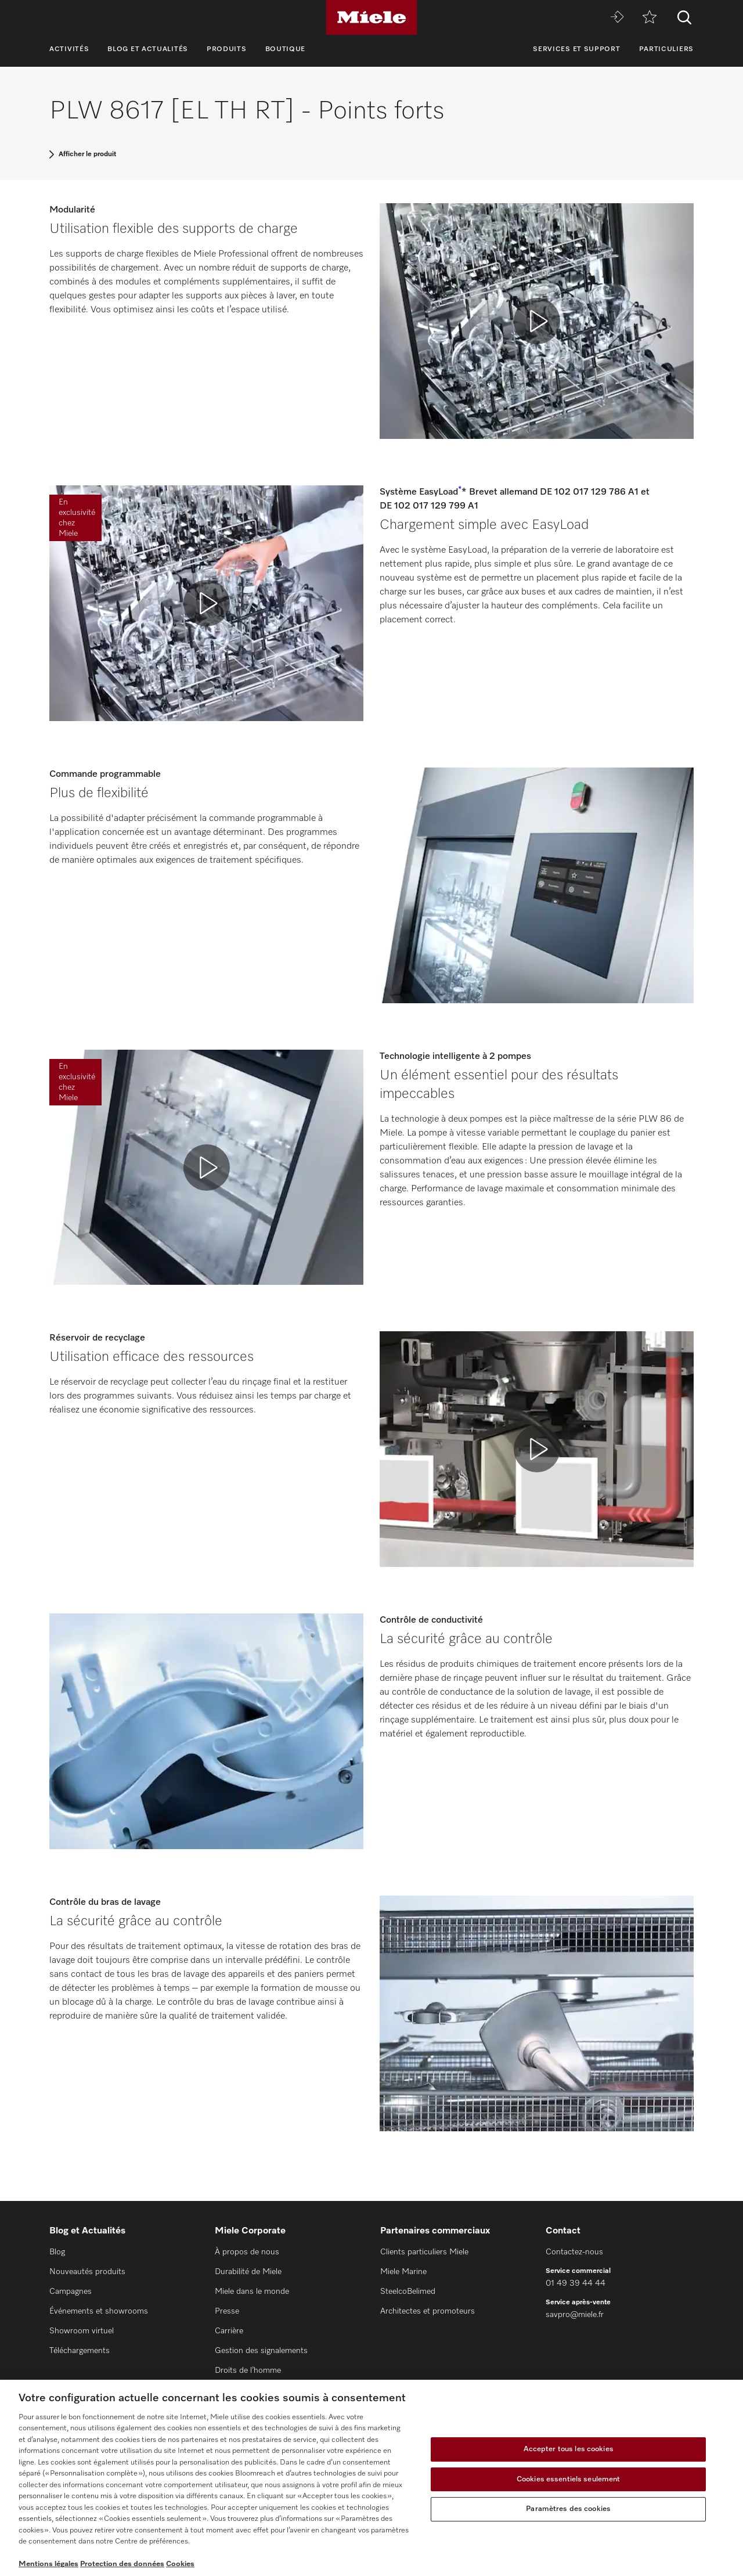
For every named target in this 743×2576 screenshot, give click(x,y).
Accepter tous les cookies (569, 2449)
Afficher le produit (87, 154)
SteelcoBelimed (407, 2291)
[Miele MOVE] (617, 18)
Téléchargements (79, 2351)
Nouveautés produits (87, 2272)
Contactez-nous (574, 2252)
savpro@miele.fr (575, 2315)
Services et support (576, 49)
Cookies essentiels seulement (569, 2479)
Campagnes (70, 2291)
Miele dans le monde (252, 2291)
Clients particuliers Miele (424, 2252)
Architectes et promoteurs (427, 2311)
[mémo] (650, 18)
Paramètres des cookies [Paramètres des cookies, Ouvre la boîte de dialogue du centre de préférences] (568, 2509)
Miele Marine (403, 2272)
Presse (227, 2311)
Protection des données (122, 2564)
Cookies (180, 2564)
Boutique (285, 49)
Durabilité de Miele (248, 2272)
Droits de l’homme (248, 2370)
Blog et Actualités (147, 49)
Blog (57, 2252)
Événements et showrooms (98, 2311)
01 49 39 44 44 (575, 2283)
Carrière (229, 2331)
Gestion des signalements (261, 2351)
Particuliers (666, 49)
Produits (227, 49)
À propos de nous (247, 2252)
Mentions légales (48, 2564)
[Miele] (371, 17)
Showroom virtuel (81, 2331)
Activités (69, 49)
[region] (371, 2478)
